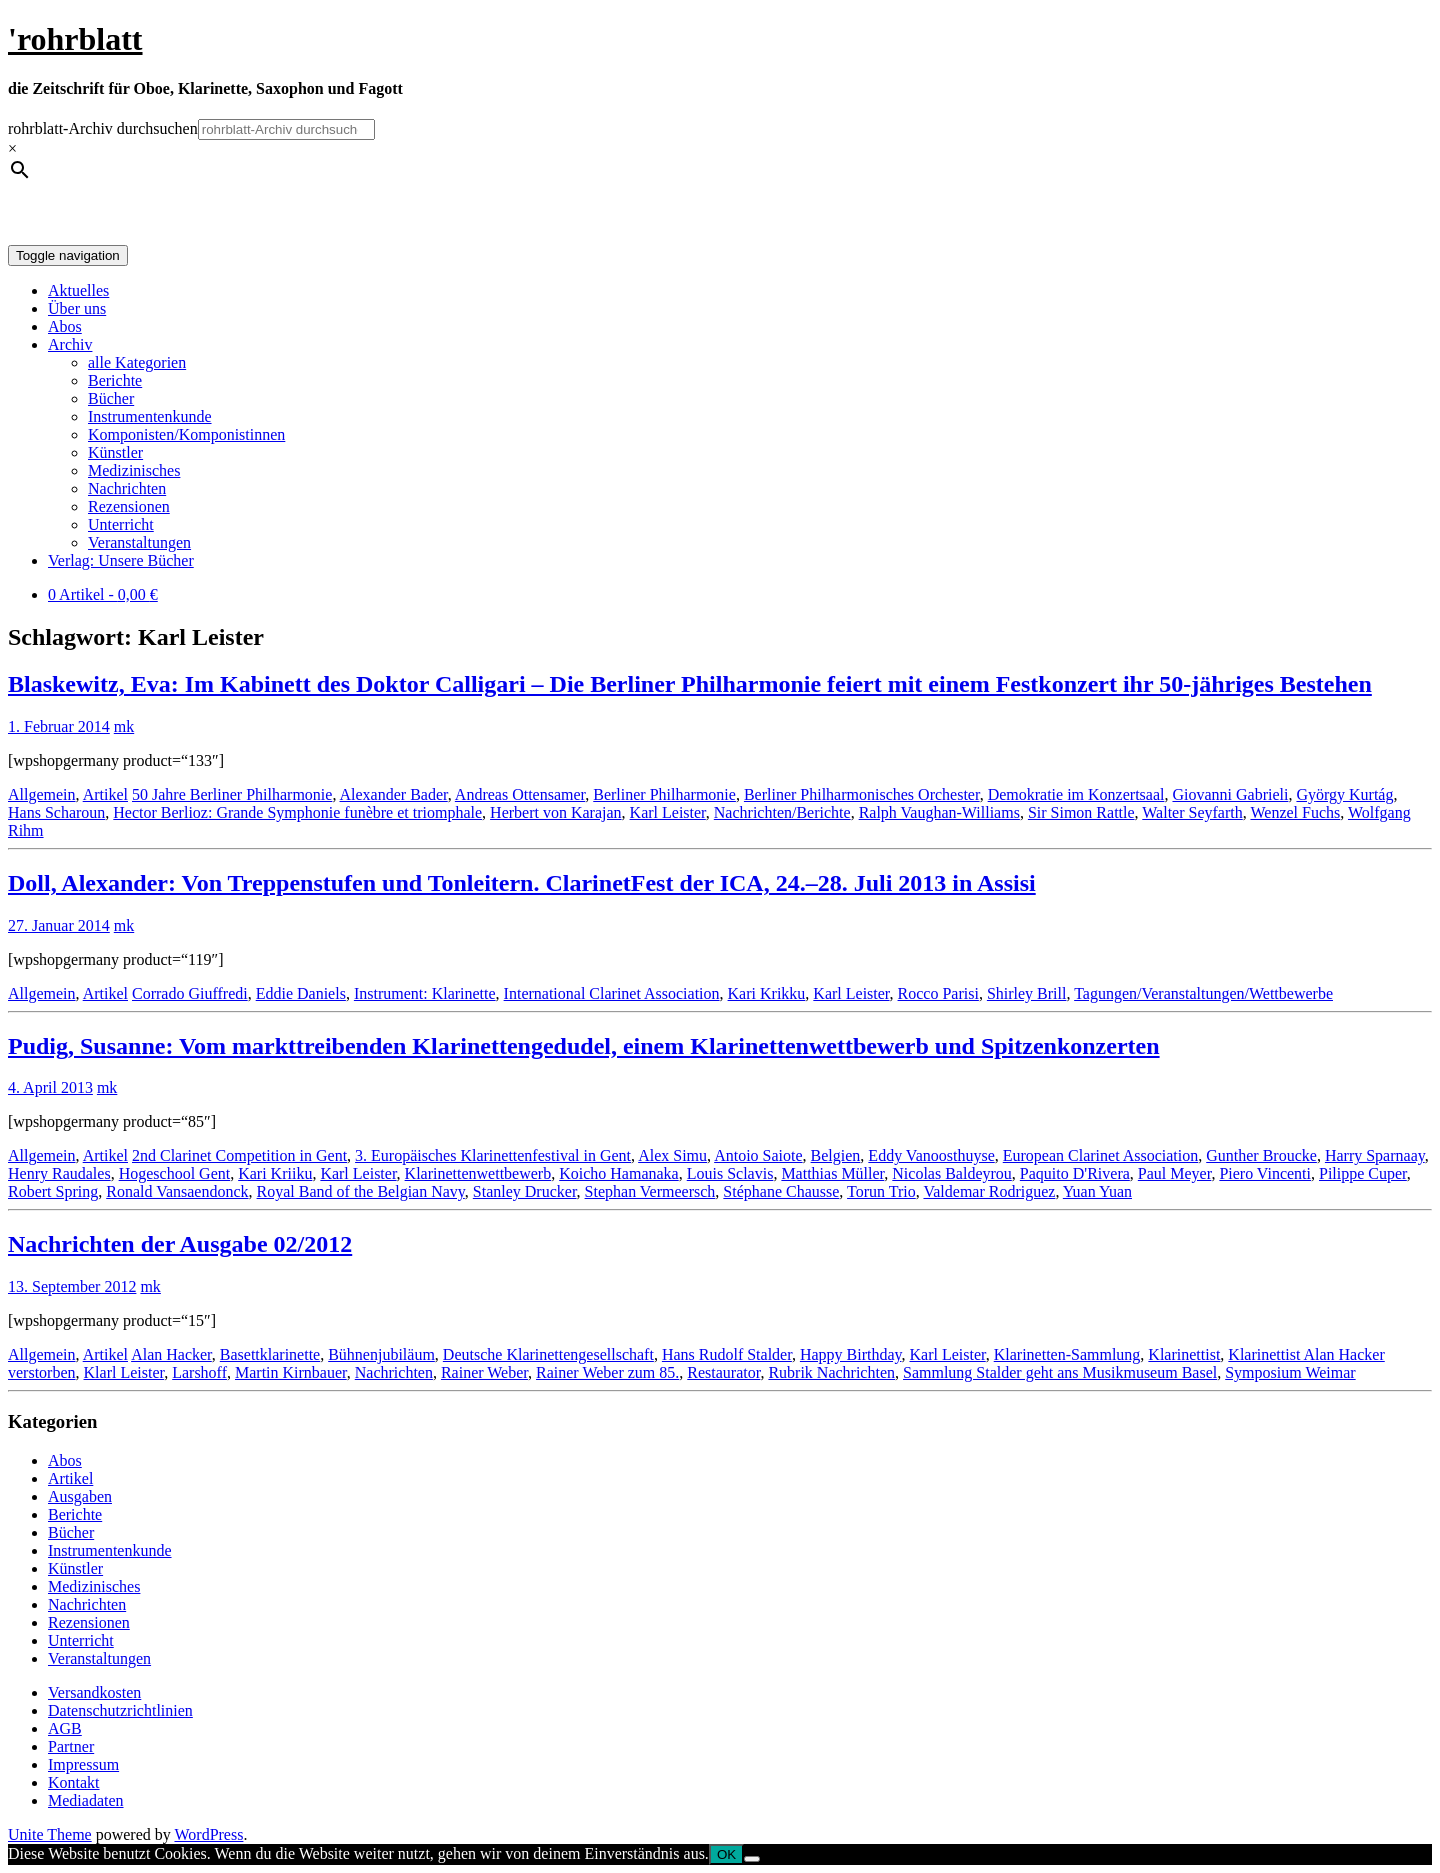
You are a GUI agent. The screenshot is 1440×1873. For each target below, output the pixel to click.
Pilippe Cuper (1363, 1173)
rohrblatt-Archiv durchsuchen (103, 128)
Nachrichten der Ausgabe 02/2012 (180, 1244)
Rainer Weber (484, 1372)
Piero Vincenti (1265, 1173)
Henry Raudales (59, 1173)
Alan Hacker (171, 1354)
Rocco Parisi (938, 993)
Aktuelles (78, 290)
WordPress (208, 1834)
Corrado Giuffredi (190, 993)
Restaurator (723, 1372)
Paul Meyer (1175, 1173)
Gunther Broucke (1261, 1155)
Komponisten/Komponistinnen (186, 434)
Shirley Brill (1027, 993)
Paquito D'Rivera (1075, 1173)
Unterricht (121, 524)
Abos (65, 326)
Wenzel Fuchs (1295, 812)
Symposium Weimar (1290, 1372)
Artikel (105, 794)
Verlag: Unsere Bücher (121, 560)
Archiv (70, 344)
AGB (65, 1728)
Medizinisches (134, 470)
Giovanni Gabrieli (1230, 794)
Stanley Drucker (525, 1191)
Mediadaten (86, 1800)
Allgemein (42, 794)
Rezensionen (129, 506)
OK (726, 1854)
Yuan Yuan (1097, 1191)
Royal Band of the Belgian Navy (361, 1191)
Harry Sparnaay (1375, 1155)
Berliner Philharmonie (664, 794)
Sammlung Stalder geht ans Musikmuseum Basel (1060, 1372)
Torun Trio (881, 1191)
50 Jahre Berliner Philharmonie (232, 794)
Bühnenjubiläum (381, 1354)
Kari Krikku (767, 993)
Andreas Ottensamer (520, 794)
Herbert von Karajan (556, 812)
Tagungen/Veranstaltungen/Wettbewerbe (1203, 993)
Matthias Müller (832, 1173)
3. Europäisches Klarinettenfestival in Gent (493, 1155)
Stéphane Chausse (781, 1191)
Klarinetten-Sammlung (1067, 1354)
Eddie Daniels (301, 993)
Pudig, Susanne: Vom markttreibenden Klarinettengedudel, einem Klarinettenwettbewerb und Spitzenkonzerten (584, 1046)
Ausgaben (80, 1496)
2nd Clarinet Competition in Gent (239, 1155)
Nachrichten (127, 488)
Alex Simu (672, 1155)
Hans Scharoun (56, 812)
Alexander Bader (394, 794)
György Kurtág (1344, 794)
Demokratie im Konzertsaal (1076, 794)
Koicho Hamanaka (619, 1173)
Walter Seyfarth (1192, 812)
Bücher (111, 398)
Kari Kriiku (275, 1173)
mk (124, 726)
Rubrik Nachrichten (831, 1372)
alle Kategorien (137, 362)
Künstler (115, 452)
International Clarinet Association (612, 993)
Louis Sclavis (730, 1173)
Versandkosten (94, 1692)
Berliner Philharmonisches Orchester (862, 794)
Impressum (83, 1764)
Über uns (77, 308)
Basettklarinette (270, 1354)
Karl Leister (668, 812)
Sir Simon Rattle (1081, 812)
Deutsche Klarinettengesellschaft (548, 1354)
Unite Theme (50, 1834)
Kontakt (74, 1782)
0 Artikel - (103, 594)
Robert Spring (53, 1191)
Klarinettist (1184, 1354)
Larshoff (199, 1372)
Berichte (115, 380)
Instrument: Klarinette (425, 993)
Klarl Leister (124, 1372)
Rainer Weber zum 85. (607, 1372)
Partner (71, 1746)
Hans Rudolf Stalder (727, 1354)
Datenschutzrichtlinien (120, 1710)
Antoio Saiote (758, 1155)
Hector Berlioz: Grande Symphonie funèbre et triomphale (297, 812)
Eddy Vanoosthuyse (931, 1155)
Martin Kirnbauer (291, 1372)
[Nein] (752, 1859)
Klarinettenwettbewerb (478, 1173)
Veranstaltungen (139, 542)
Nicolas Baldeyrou (952, 1173)
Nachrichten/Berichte (782, 812)
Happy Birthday (851, 1354)
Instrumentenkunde (150, 416)
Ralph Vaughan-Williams (939, 812)
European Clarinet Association (1101, 1155)
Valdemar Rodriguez (989, 1191)
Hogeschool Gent (175, 1173)
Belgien (836, 1155)
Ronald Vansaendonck (177, 1191)
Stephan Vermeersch (650, 1191)
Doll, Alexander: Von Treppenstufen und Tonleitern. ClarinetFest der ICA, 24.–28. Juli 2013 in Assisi (522, 883)
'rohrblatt (75, 39)
